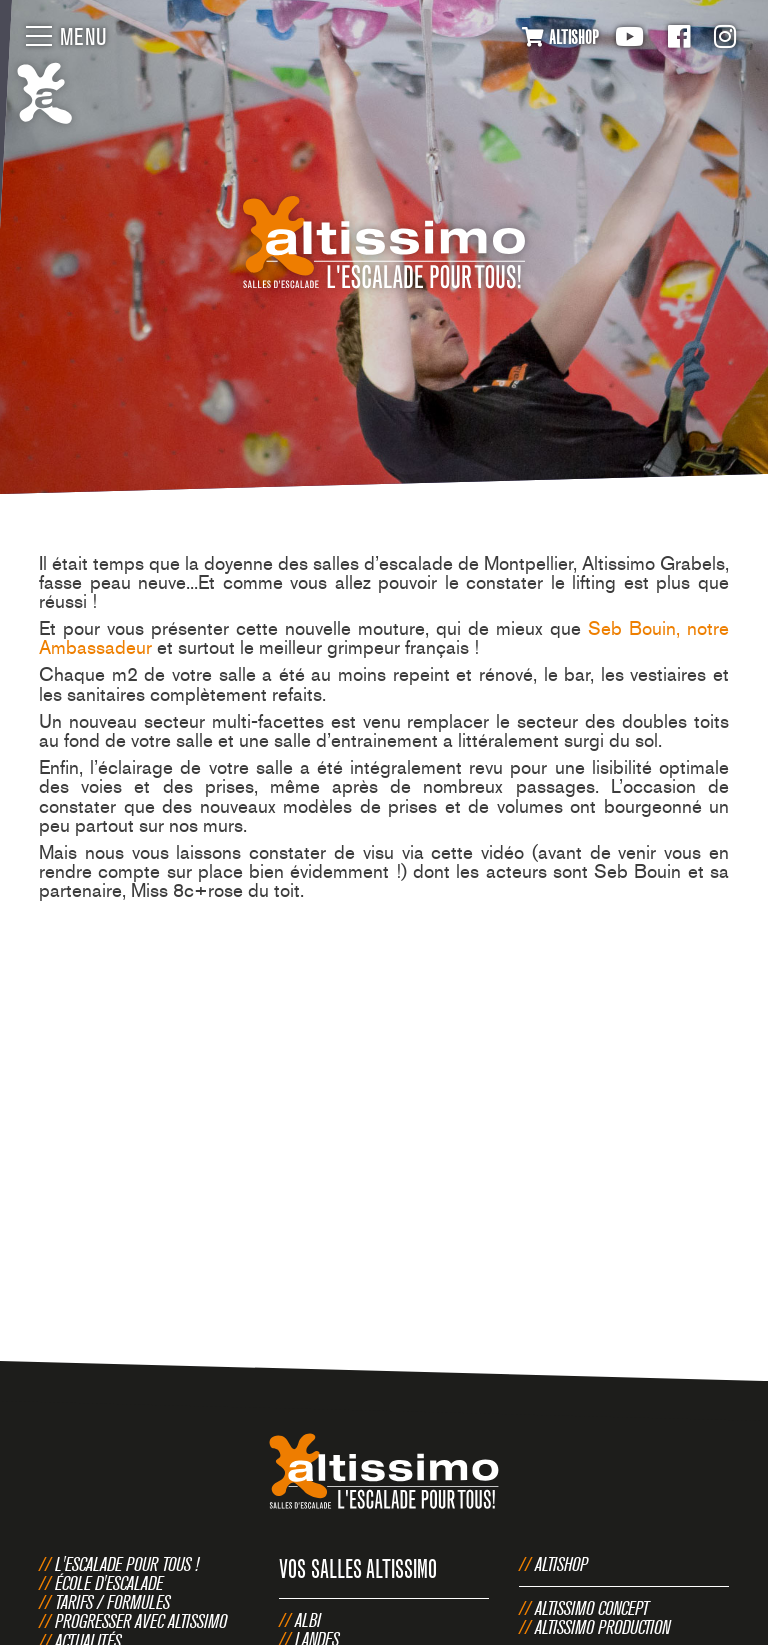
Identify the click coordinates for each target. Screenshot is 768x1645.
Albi (308, 1620)
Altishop (561, 1564)
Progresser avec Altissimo (141, 1621)
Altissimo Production (602, 1627)
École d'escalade (109, 1583)
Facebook (679, 37)
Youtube (629, 37)
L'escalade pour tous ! (127, 1564)
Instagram (725, 37)
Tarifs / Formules (112, 1602)
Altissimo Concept (592, 1608)
